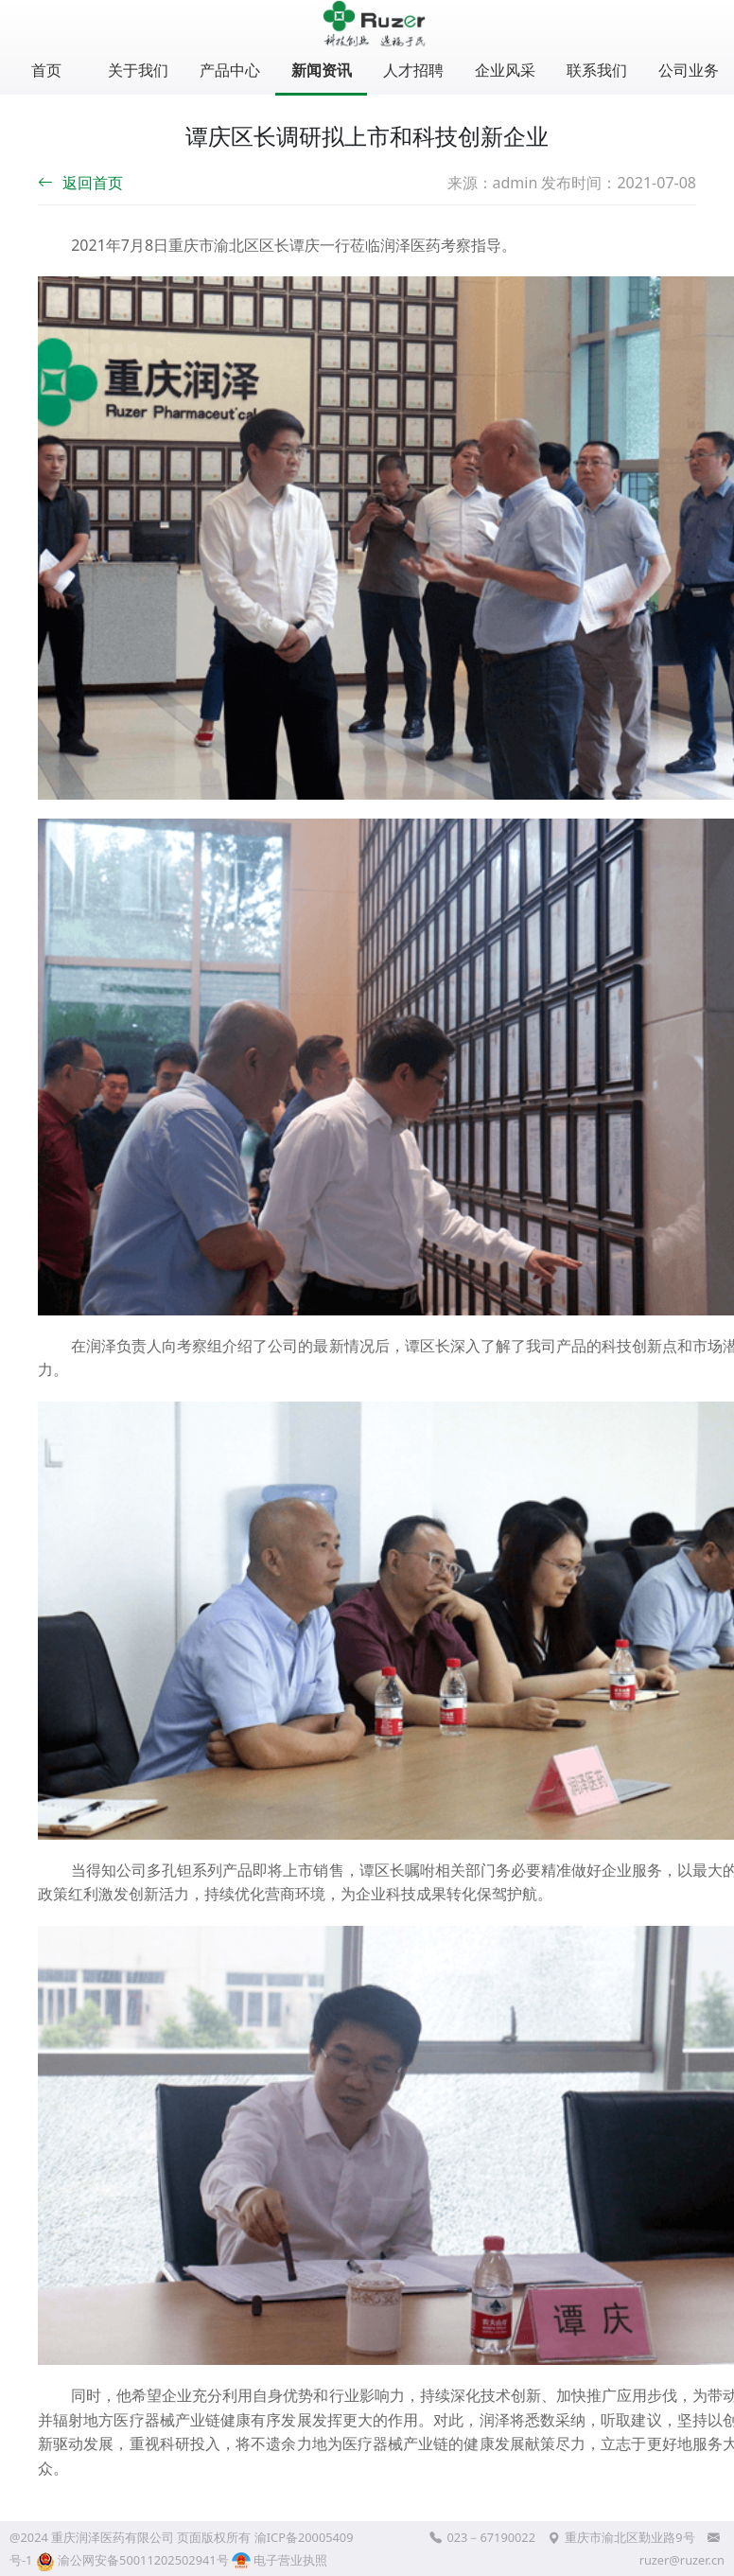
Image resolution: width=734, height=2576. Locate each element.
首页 (46, 70)
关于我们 (138, 70)
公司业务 (688, 70)
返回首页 (80, 182)
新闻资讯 (321, 70)
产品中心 (230, 70)
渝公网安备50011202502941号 (143, 2559)
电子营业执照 (279, 2559)
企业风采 (505, 70)
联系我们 (597, 70)
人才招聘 (413, 70)
